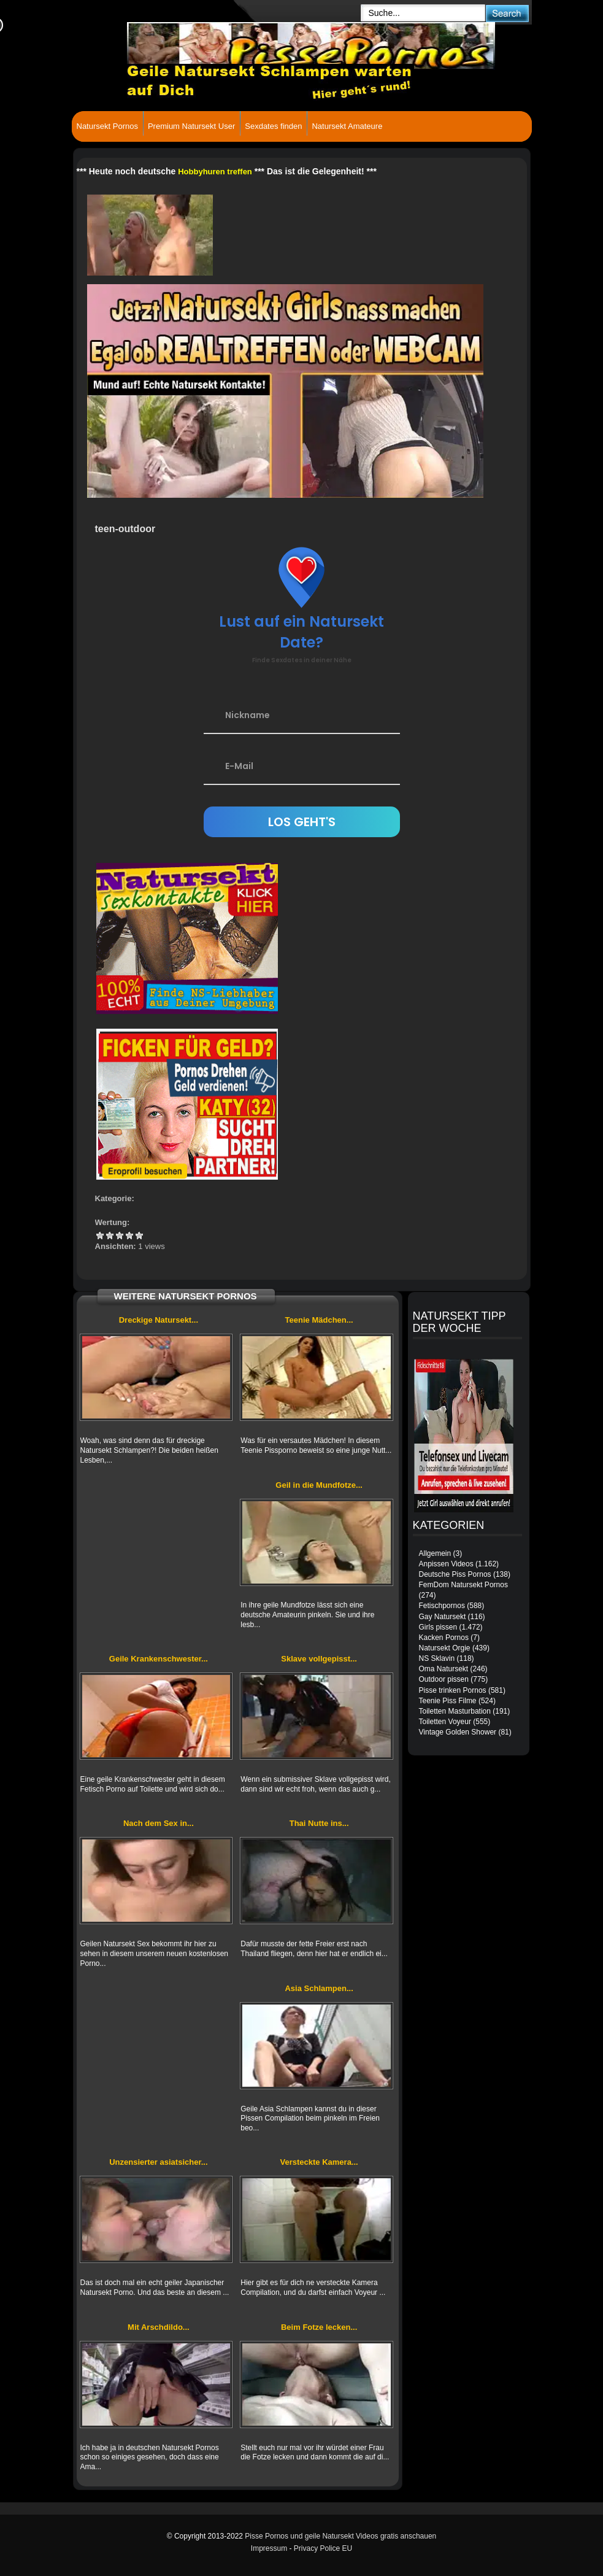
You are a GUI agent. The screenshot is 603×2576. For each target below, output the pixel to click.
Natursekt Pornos (107, 126)
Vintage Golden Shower (458, 1732)
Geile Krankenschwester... (158, 1658)
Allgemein (435, 1553)
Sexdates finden (273, 126)
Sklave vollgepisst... (319, 1658)
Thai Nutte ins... (319, 1823)
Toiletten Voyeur (445, 1721)
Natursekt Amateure (347, 126)
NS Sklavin (437, 1658)
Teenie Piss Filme (448, 1700)
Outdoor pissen (444, 1679)
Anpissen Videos (446, 1564)
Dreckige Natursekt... (158, 1320)
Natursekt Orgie (444, 1648)
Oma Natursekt (444, 1669)
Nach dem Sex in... (158, 1823)
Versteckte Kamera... (319, 2162)
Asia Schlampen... (319, 1988)
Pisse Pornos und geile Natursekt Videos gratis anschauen (340, 2536)
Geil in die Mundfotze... (319, 1485)
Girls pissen (438, 1627)
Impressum (269, 2548)
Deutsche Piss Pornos (455, 1574)
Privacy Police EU (323, 2548)
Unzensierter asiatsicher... (158, 2162)
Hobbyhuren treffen (215, 171)
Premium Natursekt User (191, 126)
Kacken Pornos (444, 1637)
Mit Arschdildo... (159, 2327)
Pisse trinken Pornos (452, 1690)
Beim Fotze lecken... (319, 2327)
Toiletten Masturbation (455, 1711)
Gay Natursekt (442, 1616)
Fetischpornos (442, 1605)
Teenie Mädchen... (319, 1320)
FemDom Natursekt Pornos (463, 1584)
